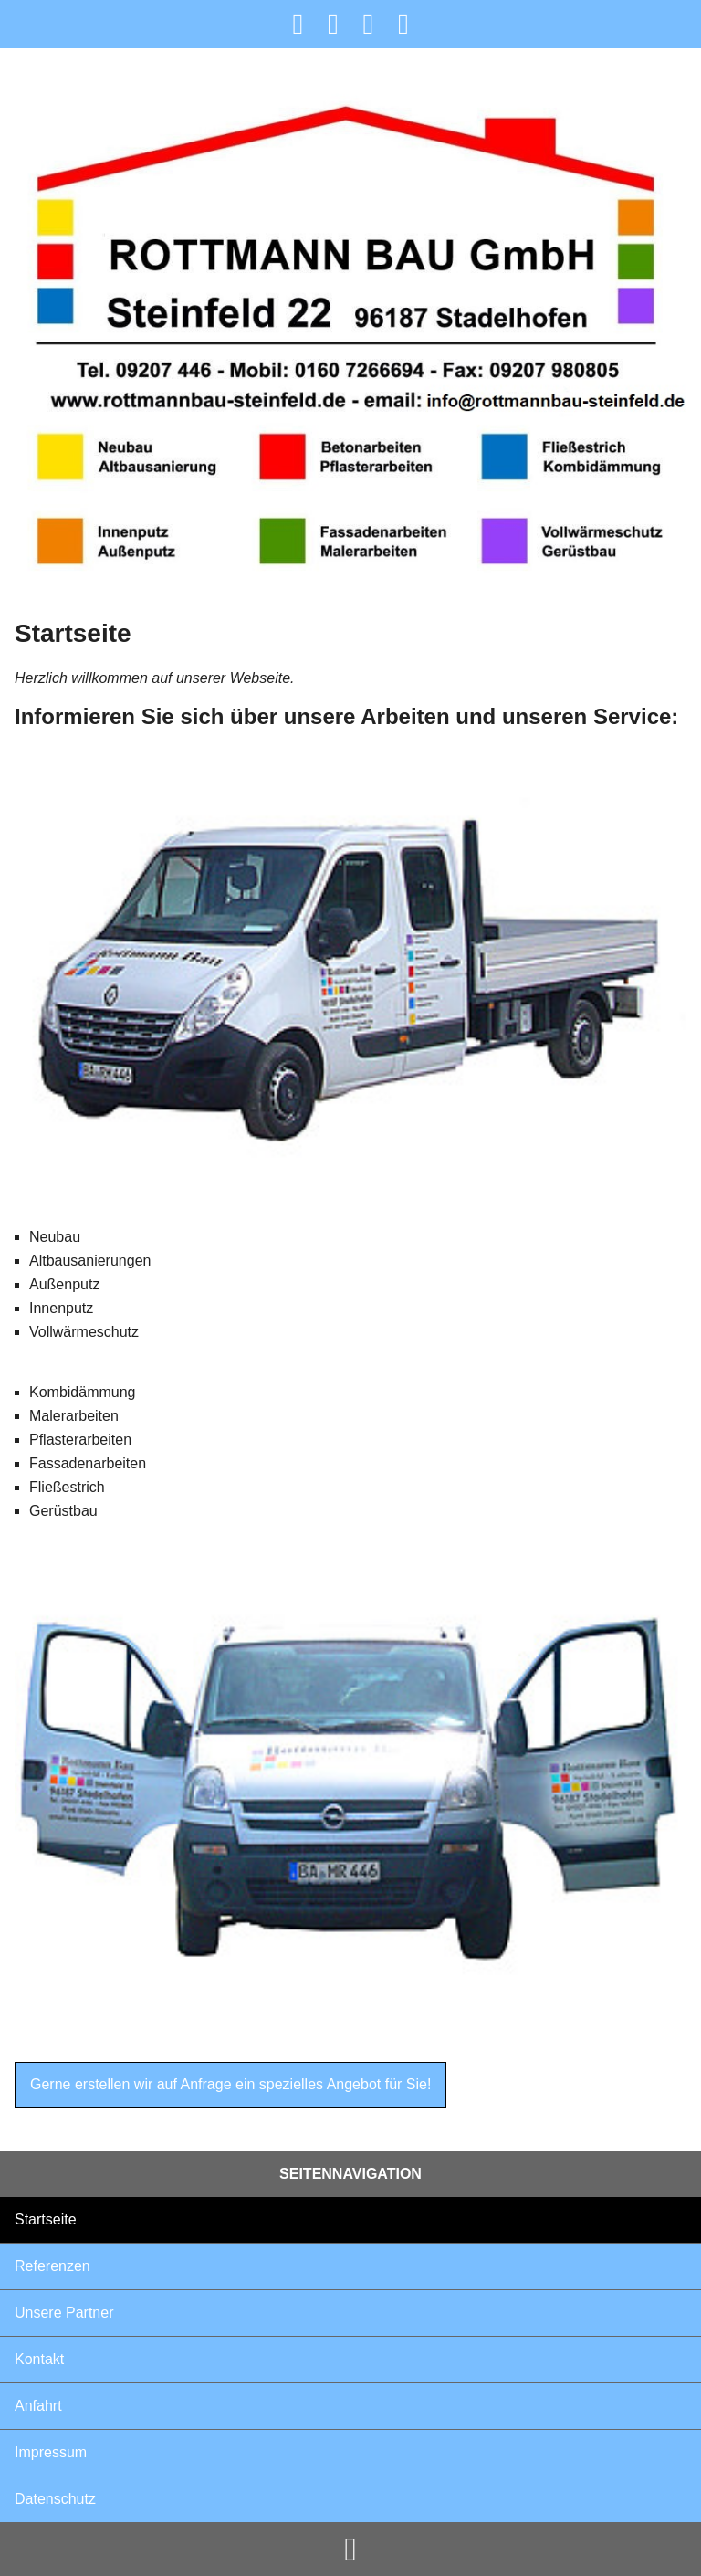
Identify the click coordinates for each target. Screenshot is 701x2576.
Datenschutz (55, 2499)
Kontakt (39, 2359)
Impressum (51, 2452)
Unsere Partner (64, 2312)
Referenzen (52, 2266)
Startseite (46, 2219)
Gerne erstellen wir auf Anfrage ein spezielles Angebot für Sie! (230, 2084)
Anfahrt (38, 2405)
